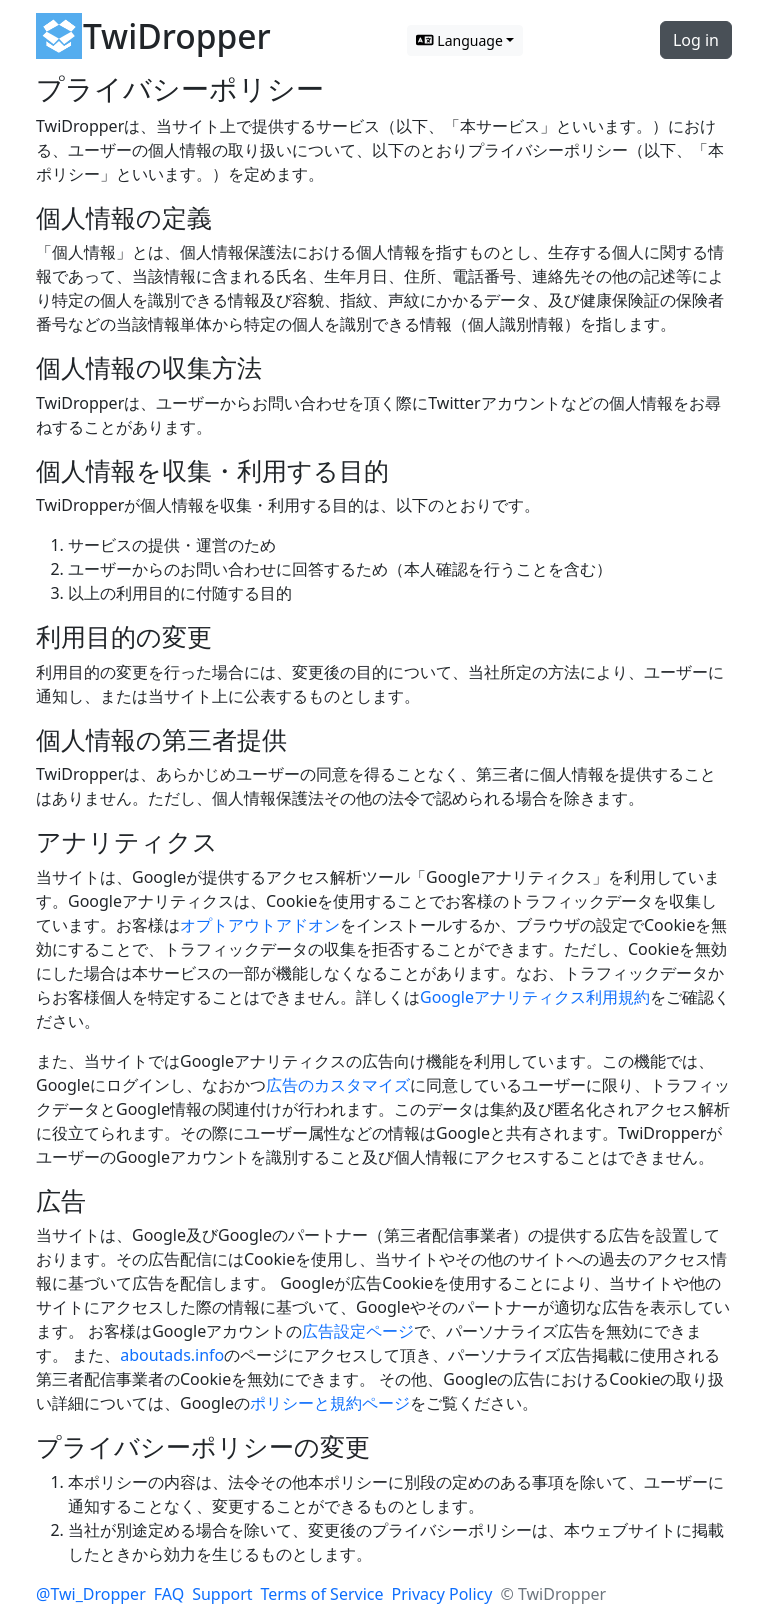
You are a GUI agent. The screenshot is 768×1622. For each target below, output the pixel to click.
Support (222, 1594)
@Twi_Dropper (91, 1594)
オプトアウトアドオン (260, 925)
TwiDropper (177, 36)
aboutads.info (172, 1355)
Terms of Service (322, 1594)
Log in (696, 40)
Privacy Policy (441, 1594)
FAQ (169, 1594)
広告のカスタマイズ (338, 1085)
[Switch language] (465, 40)
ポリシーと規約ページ (330, 1403)
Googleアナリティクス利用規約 (535, 997)
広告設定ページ (358, 1331)
